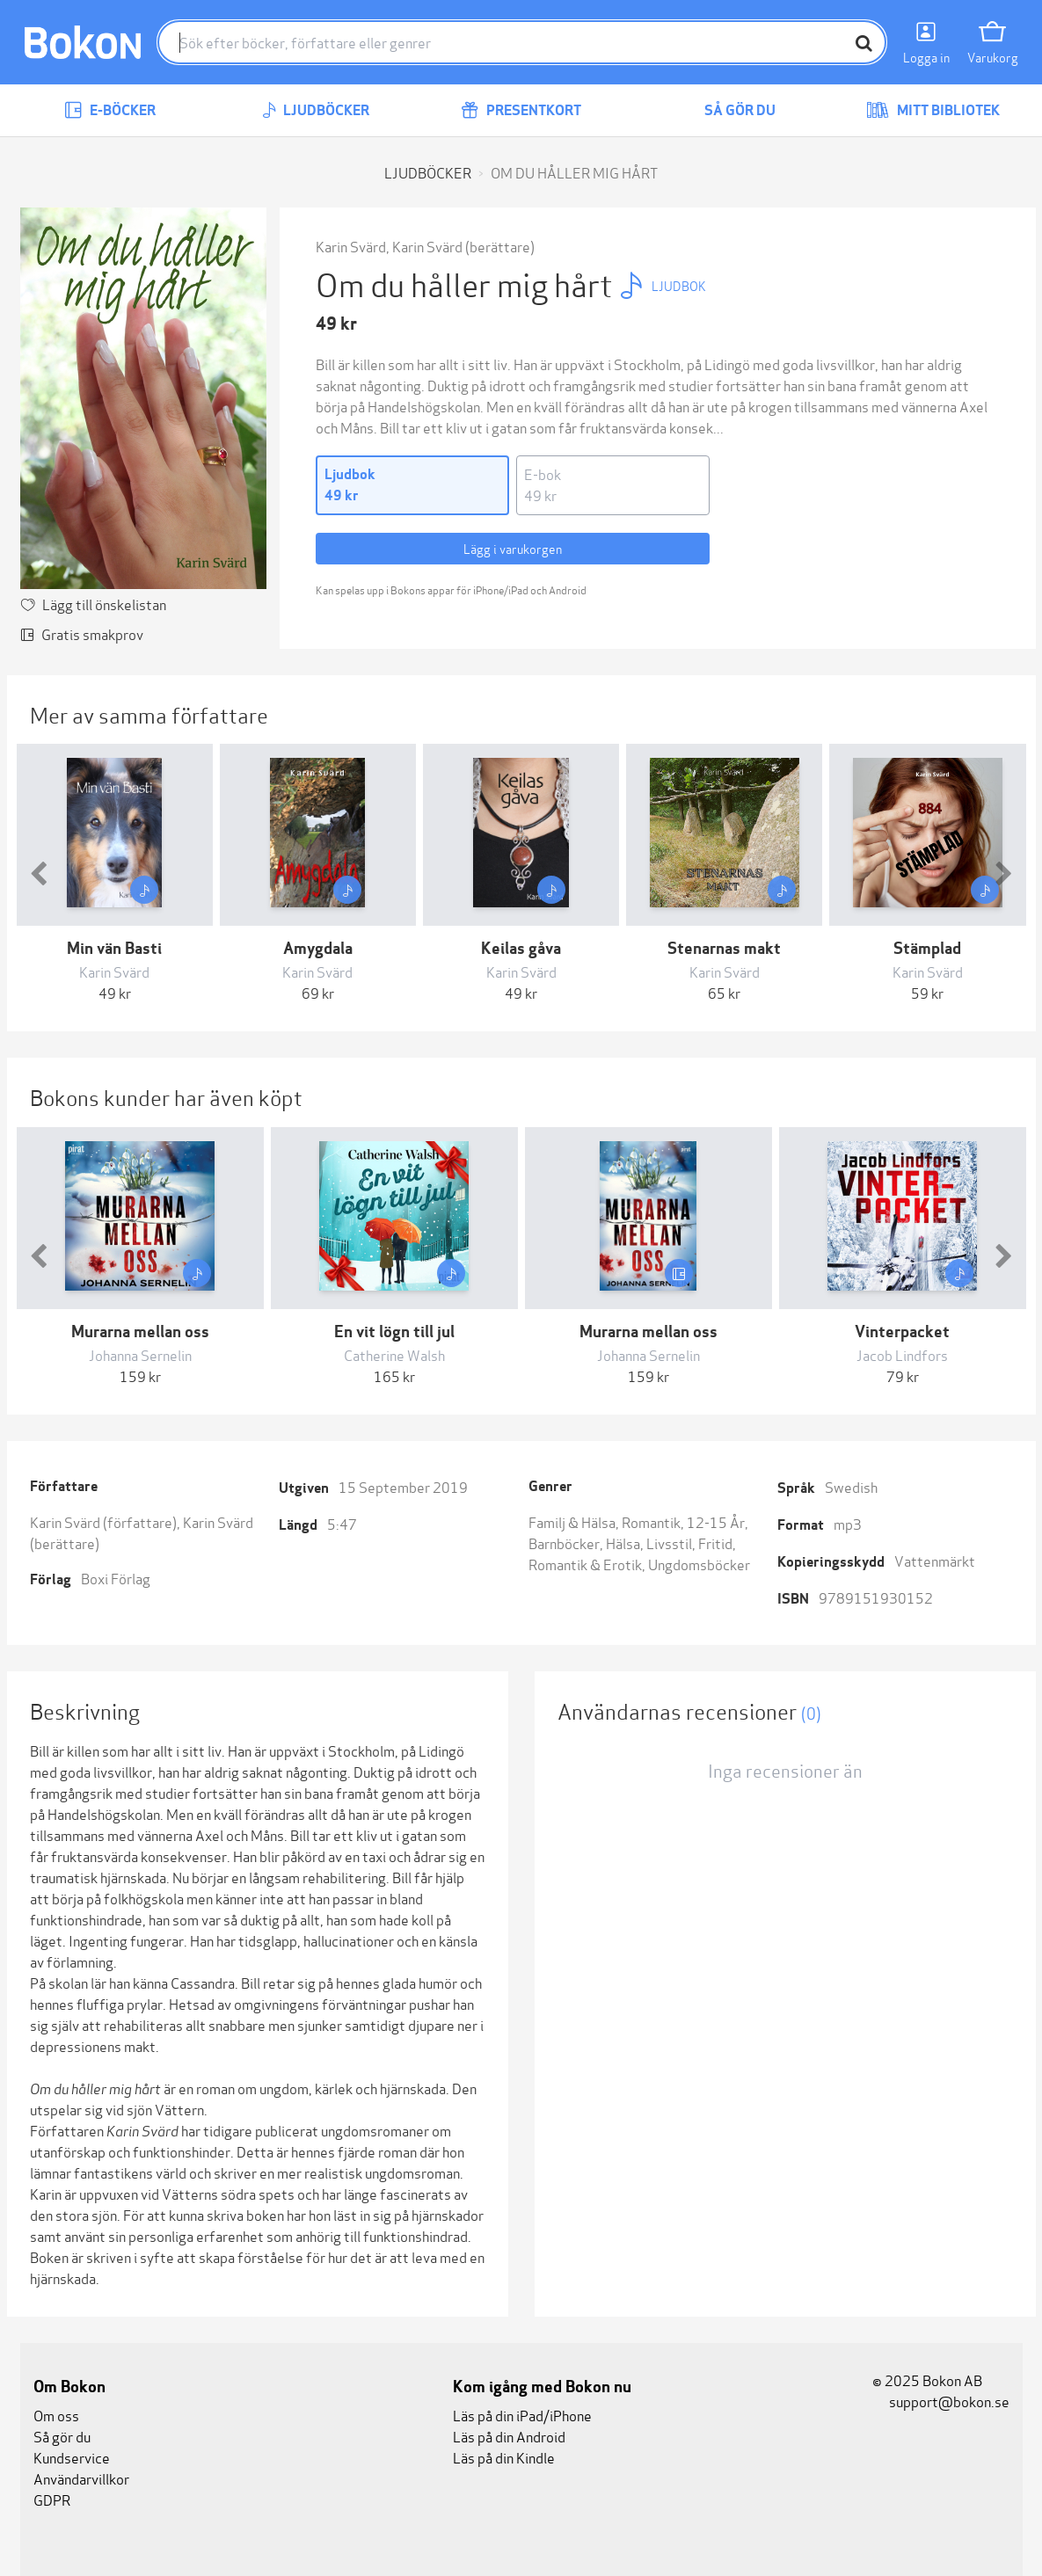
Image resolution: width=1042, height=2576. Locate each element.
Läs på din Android (509, 2436)
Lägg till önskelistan (104, 603)
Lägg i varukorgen (512, 548)
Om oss (56, 2415)
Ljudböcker (315, 110)
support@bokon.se (940, 2400)
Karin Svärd (351, 246)
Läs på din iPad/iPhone (522, 2415)
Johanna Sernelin (140, 1354)
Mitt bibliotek (933, 110)
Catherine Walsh (394, 1354)
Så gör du (727, 110)
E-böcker (110, 110)
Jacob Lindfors (902, 1354)
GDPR (51, 2499)
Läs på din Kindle (504, 2457)
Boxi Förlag (115, 1578)
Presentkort (521, 110)
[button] (39, 873)
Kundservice (71, 2457)
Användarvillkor (81, 2478)
